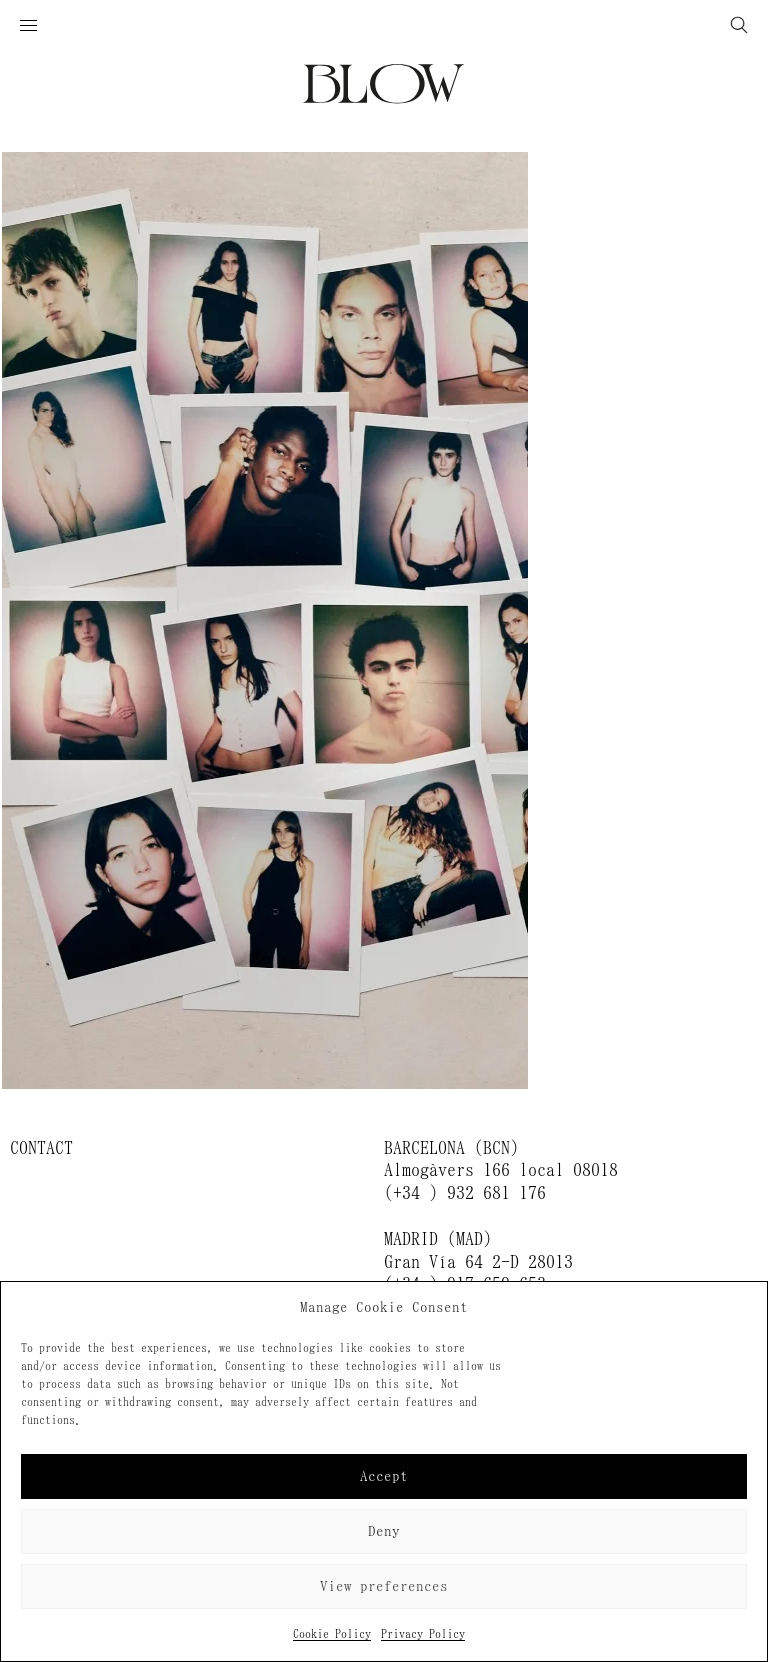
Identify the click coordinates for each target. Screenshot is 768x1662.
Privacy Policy (423, 1634)
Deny (384, 1531)
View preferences (384, 1586)
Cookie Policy (332, 1634)
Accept (384, 1476)
